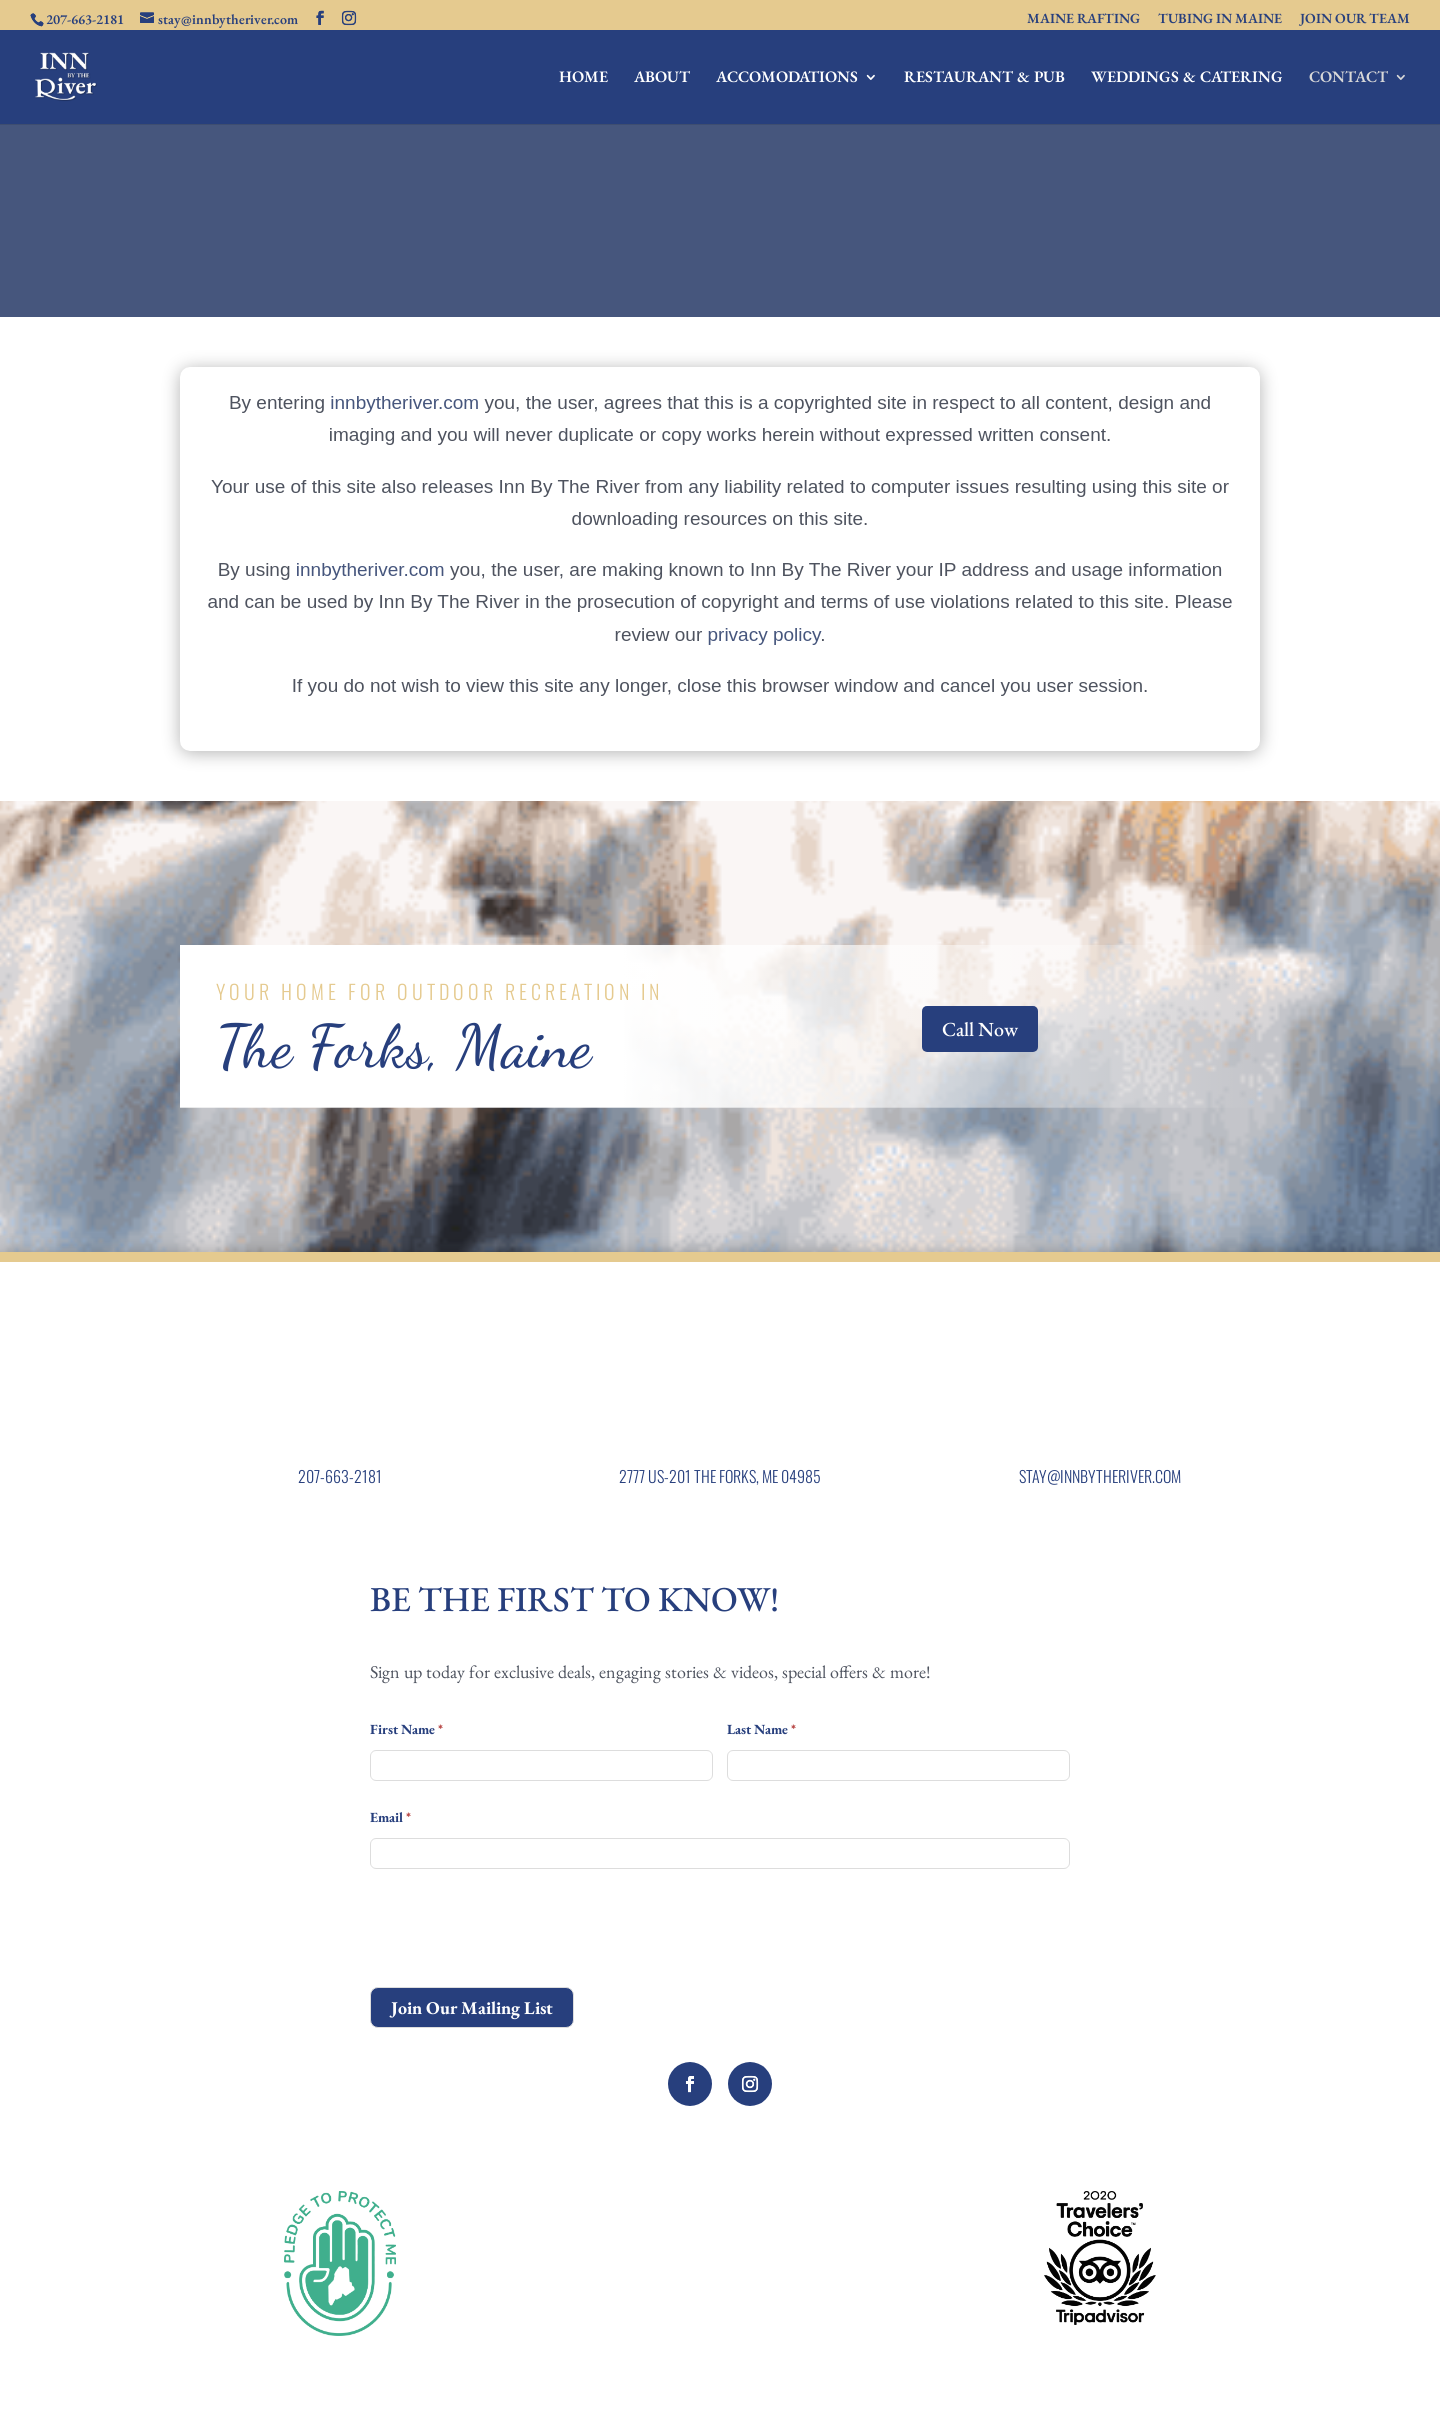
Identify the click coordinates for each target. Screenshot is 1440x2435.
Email (390, 1817)
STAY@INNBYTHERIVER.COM (1100, 1476)
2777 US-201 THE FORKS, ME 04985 (720, 1476)
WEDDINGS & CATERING (1187, 78)
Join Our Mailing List (472, 2007)
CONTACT (1348, 78)
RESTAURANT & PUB (984, 78)
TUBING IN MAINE (1220, 19)
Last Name (761, 1729)
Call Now (980, 1029)
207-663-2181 (340, 1476)
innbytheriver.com (404, 402)
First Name (406, 1729)
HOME (583, 78)
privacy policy (764, 634)
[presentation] (522, 1928)
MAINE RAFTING (1083, 19)
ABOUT (662, 78)
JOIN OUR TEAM (1355, 19)
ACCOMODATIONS (787, 78)
